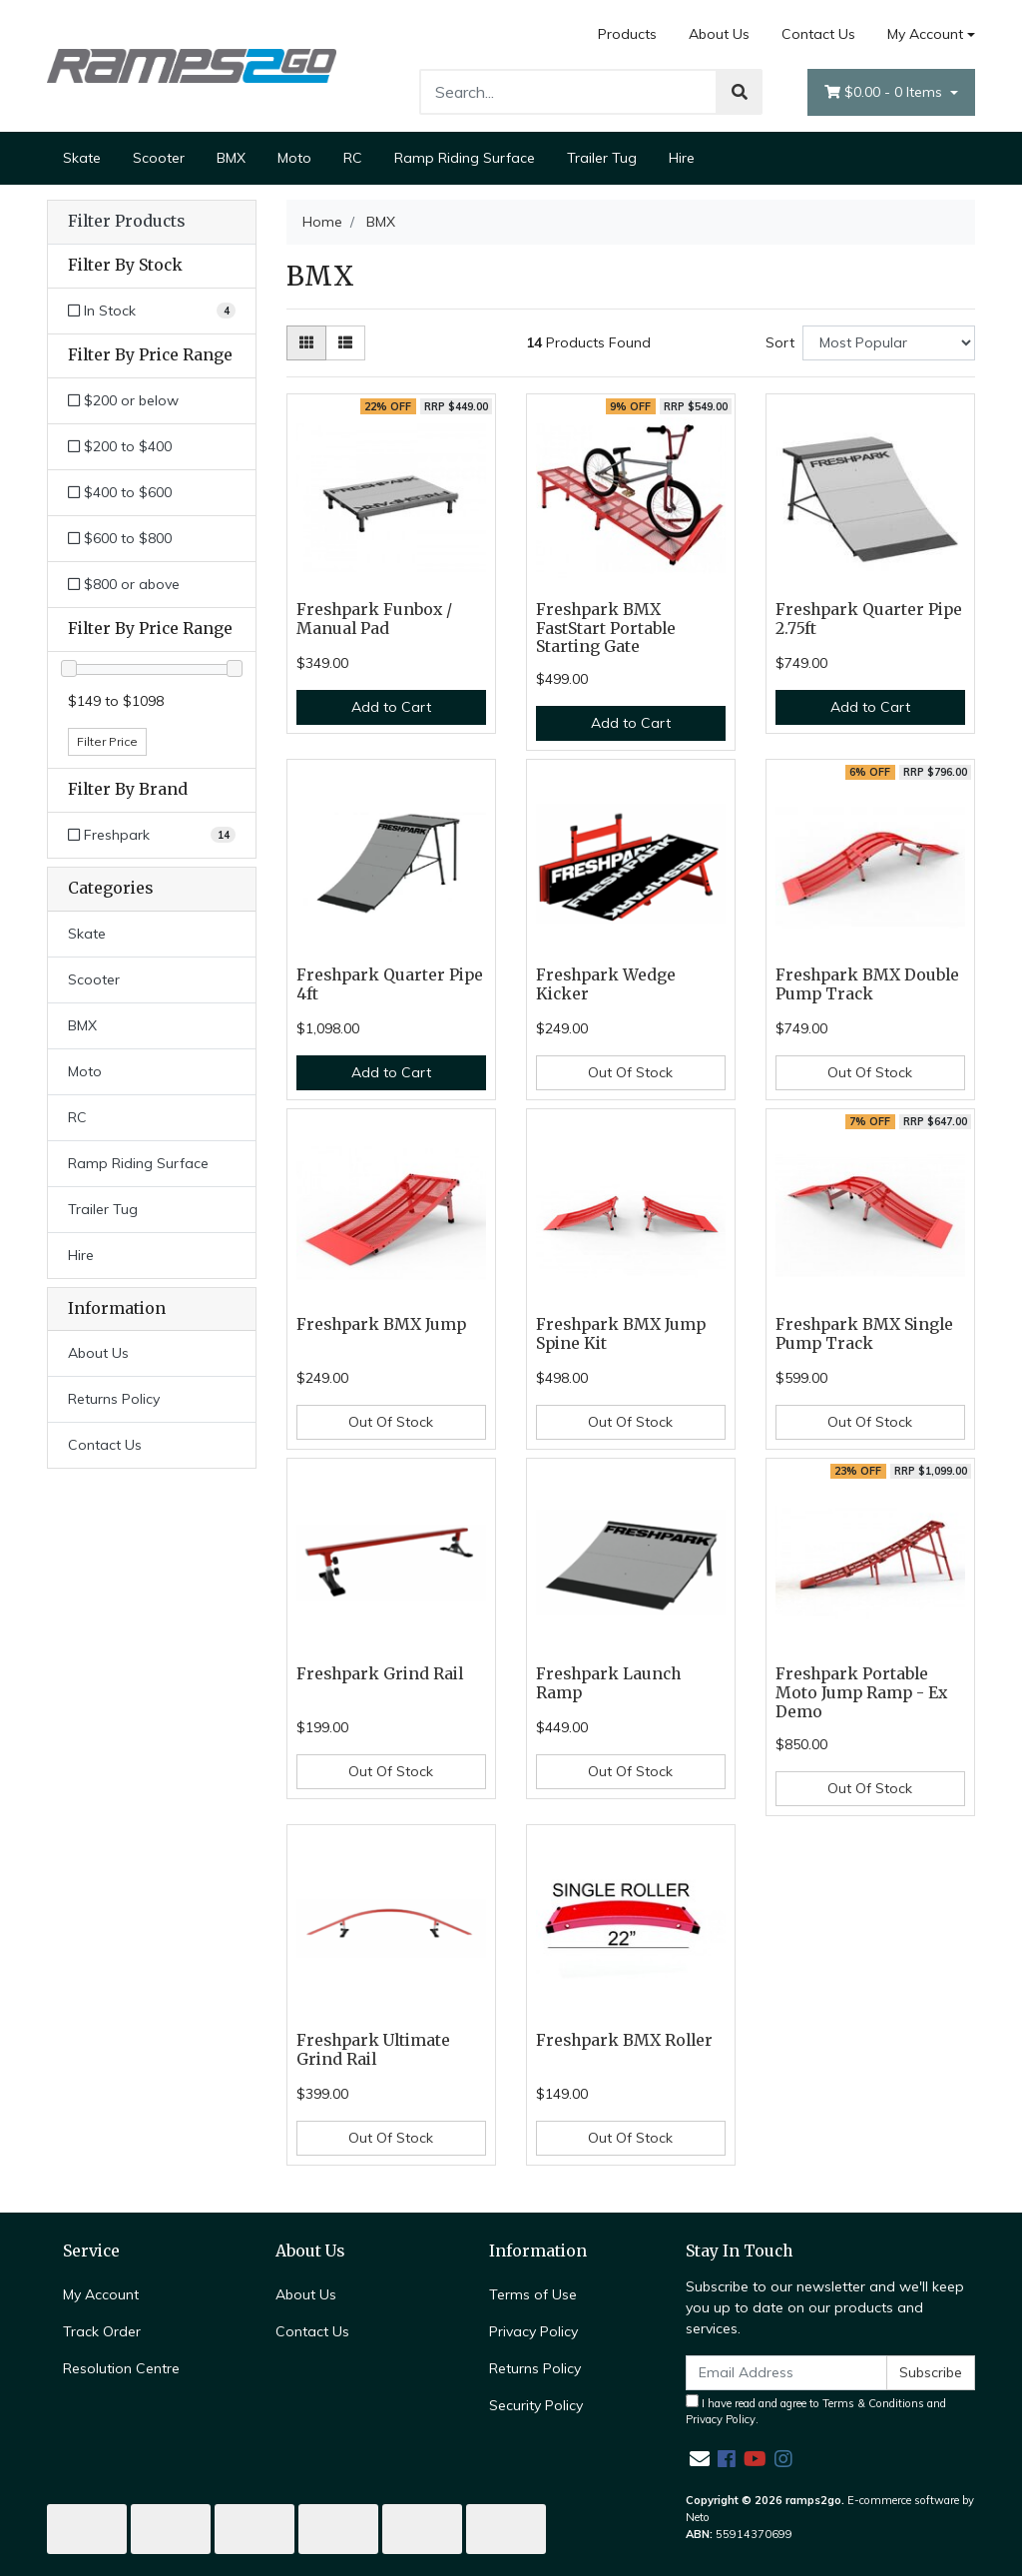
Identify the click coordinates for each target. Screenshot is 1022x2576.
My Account (101, 2294)
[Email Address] (786, 2372)
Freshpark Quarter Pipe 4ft (389, 984)
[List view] (345, 342)
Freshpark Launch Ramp (608, 1683)
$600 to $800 (120, 538)
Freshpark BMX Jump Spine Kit (621, 1334)
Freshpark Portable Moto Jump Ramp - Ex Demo (861, 1692)
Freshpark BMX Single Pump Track (864, 1334)
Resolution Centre (121, 2368)
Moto (294, 158)
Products (627, 34)
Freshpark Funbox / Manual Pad (374, 619)
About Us (719, 34)
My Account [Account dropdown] (925, 34)
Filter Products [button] (126, 222)
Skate (82, 158)
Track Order (102, 2331)
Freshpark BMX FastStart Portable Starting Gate (606, 628)
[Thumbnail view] (306, 342)
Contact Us (818, 34)
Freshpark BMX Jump (381, 1324)
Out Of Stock (630, 1072)
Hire (682, 158)
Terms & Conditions (873, 2403)
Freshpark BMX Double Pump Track (867, 984)
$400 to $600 (120, 492)
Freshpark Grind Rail (379, 1673)
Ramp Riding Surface (464, 158)
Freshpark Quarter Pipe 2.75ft (868, 619)
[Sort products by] (888, 342)
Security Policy (536, 2405)
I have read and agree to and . (816, 2410)
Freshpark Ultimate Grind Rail (373, 2050)
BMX (231, 158)
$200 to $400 (120, 446)
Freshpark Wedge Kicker (606, 984)
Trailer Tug (602, 158)
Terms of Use (533, 2294)
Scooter (159, 158)
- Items (885, 92)
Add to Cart (391, 707)
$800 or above (124, 584)
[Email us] (700, 2458)
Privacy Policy (533, 2331)
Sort (780, 342)
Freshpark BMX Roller (624, 2040)
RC (352, 158)
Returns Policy (114, 1399)
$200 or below (123, 400)
